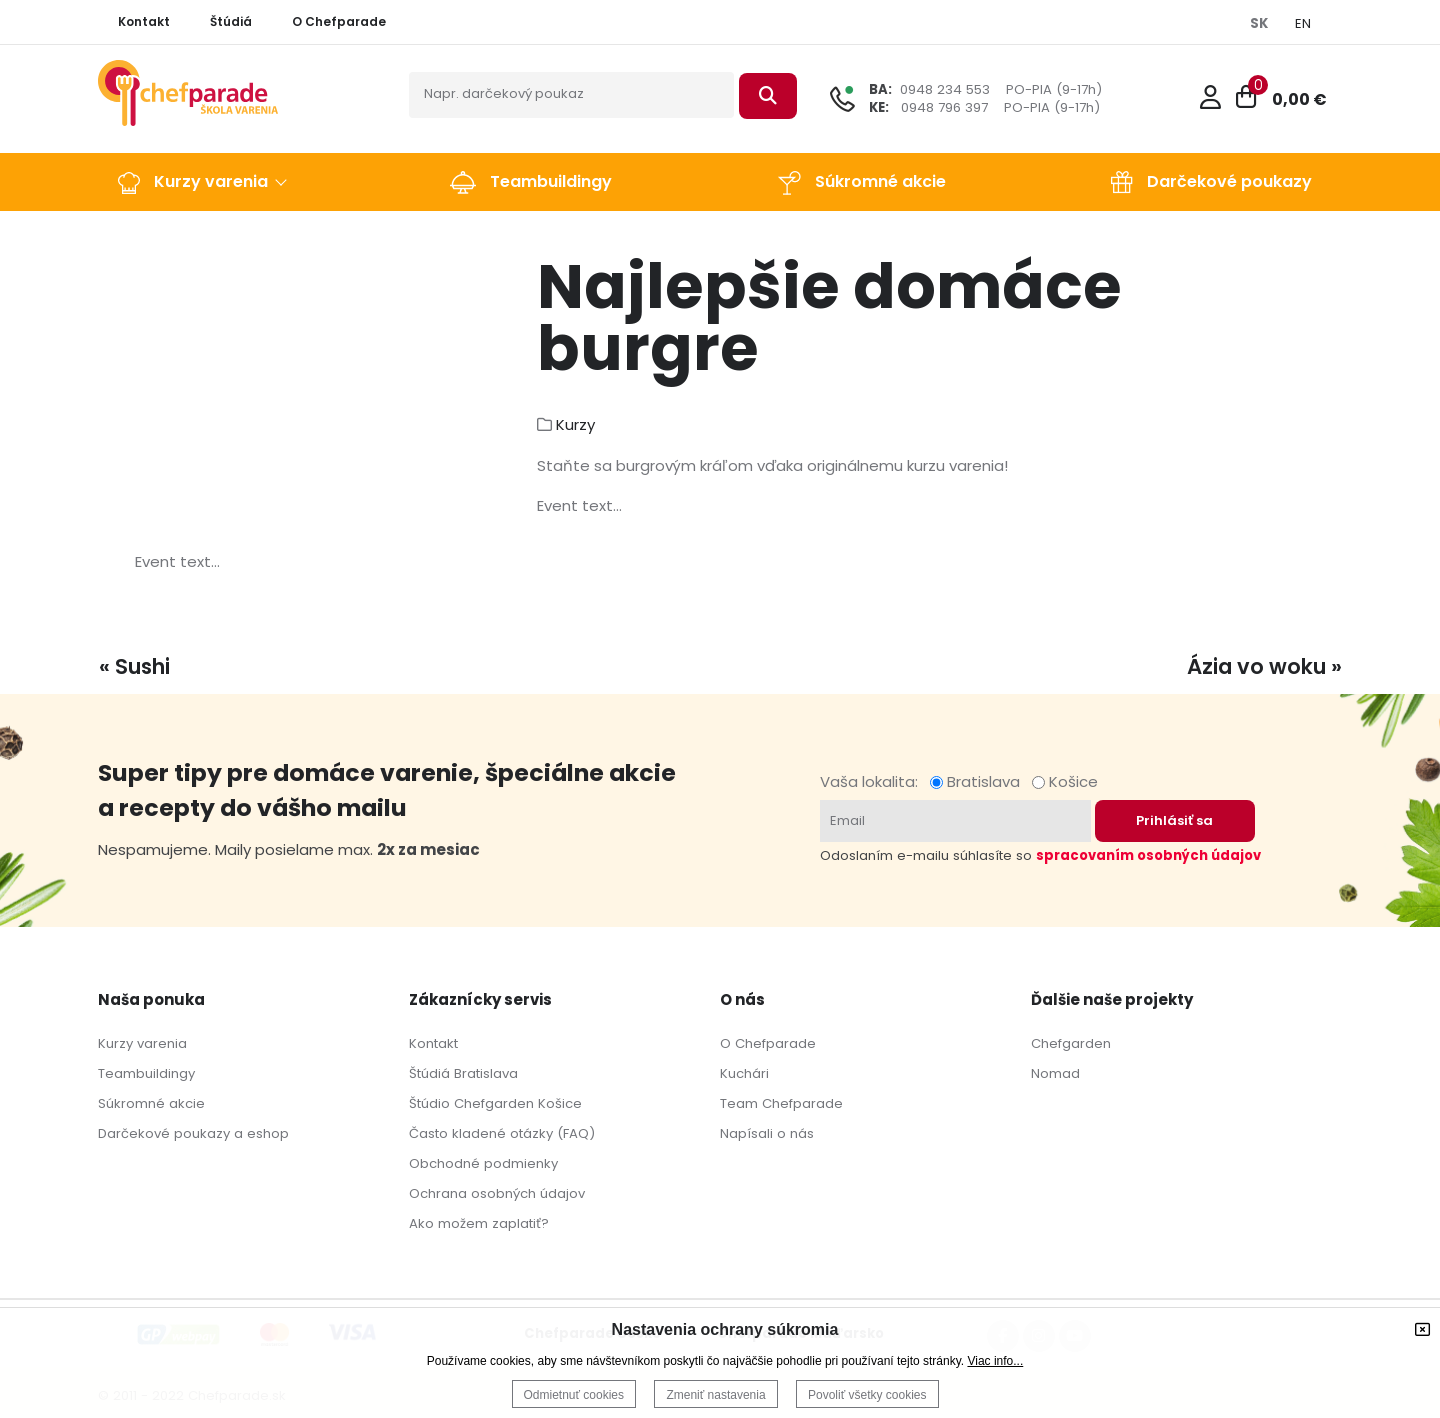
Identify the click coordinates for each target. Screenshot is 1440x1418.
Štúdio (429, 1103)
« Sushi (134, 666)
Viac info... (995, 1361)
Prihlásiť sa (1174, 820)
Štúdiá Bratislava (463, 1073)
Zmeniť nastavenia (715, 1395)
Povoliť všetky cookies (867, 1395)
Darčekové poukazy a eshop (193, 1133)
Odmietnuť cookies (574, 1395)
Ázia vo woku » (1264, 666)
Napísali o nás (767, 1133)
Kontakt (433, 1043)
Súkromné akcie (151, 1103)
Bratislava (979, 781)
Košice (1065, 781)
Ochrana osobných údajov (497, 1193)
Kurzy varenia (142, 1043)
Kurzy (575, 424)
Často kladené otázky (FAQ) (502, 1133)
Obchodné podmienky (483, 1163)
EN (1303, 23)
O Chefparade (768, 1043)
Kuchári (744, 1073)
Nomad (1055, 1073)
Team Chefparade (781, 1103)
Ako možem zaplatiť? (479, 1223)
